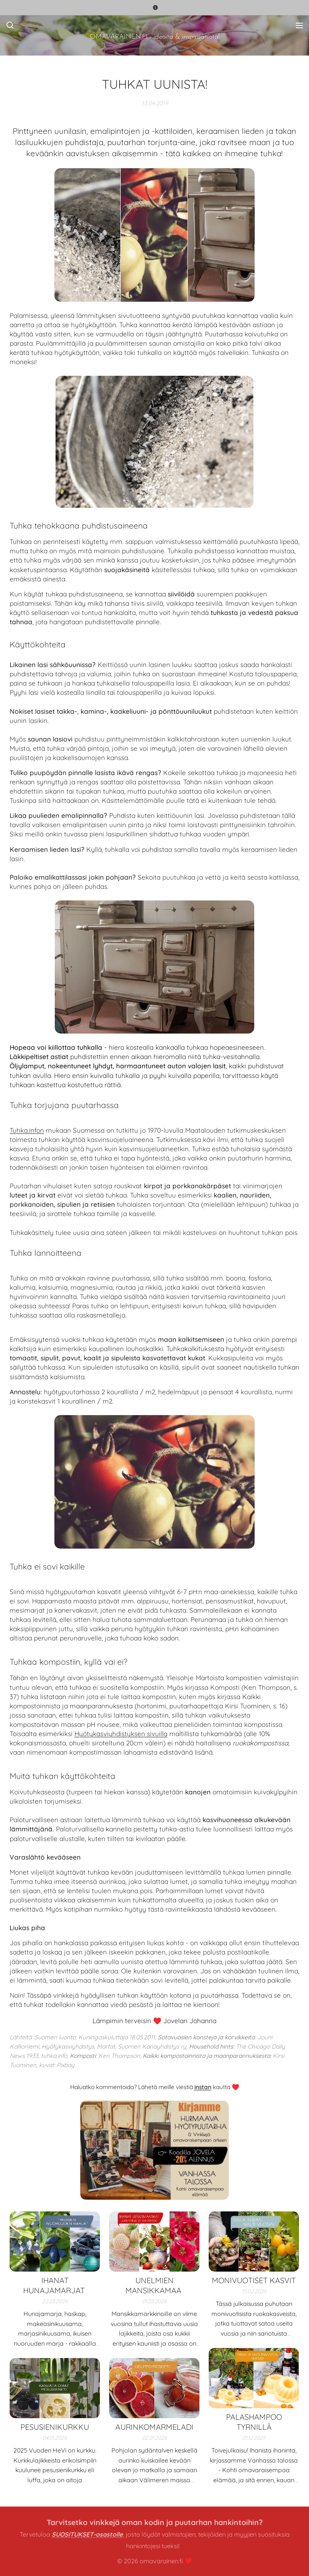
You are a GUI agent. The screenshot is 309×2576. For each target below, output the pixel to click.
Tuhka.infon (27, 1130)
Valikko (299, 25)
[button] (10, 25)
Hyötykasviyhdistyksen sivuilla (120, 1734)
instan (202, 2087)
